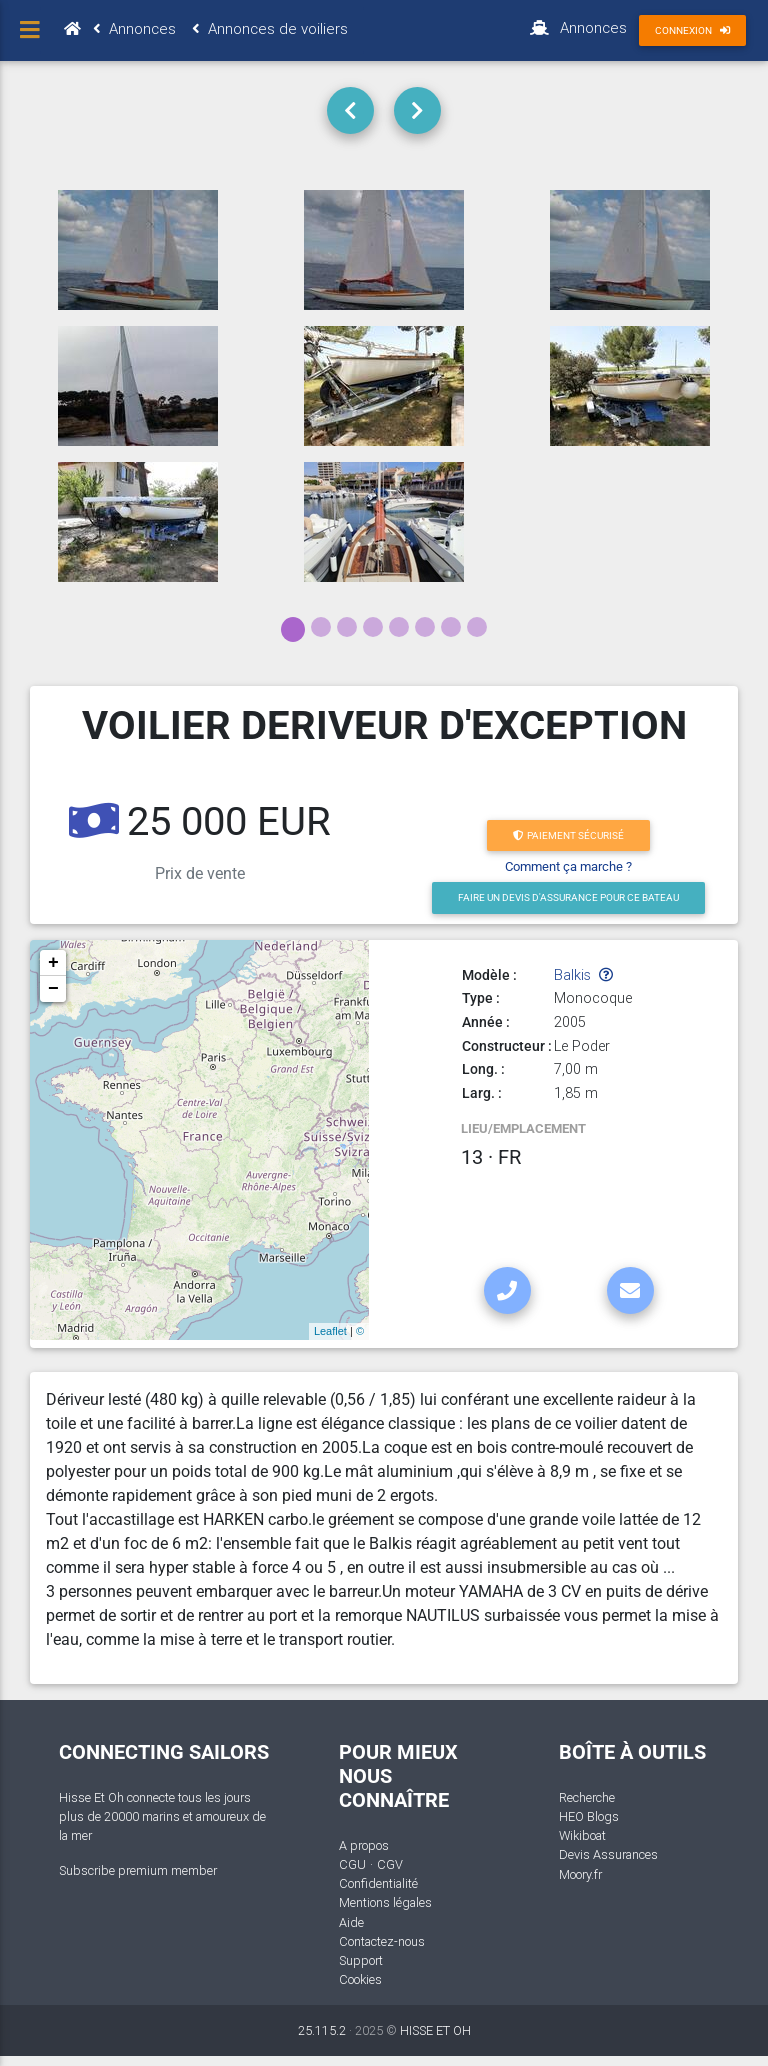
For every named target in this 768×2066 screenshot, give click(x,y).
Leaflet (330, 1331)
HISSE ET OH (435, 2030)
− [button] (53, 989)
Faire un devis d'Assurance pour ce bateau (568, 897)
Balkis (572, 975)
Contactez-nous (382, 1941)
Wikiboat (582, 1835)
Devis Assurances (608, 1854)
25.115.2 (322, 2030)
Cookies (360, 1979)
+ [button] (53, 963)
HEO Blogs (589, 1816)
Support (361, 1960)
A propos (364, 1845)
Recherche (587, 1797)
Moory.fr (580, 1874)
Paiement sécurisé (568, 835)
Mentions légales (385, 1902)
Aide (351, 1922)
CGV (390, 1864)
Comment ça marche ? (568, 866)
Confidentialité (378, 1883)
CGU (352, 1864)
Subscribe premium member (138, 1870)
